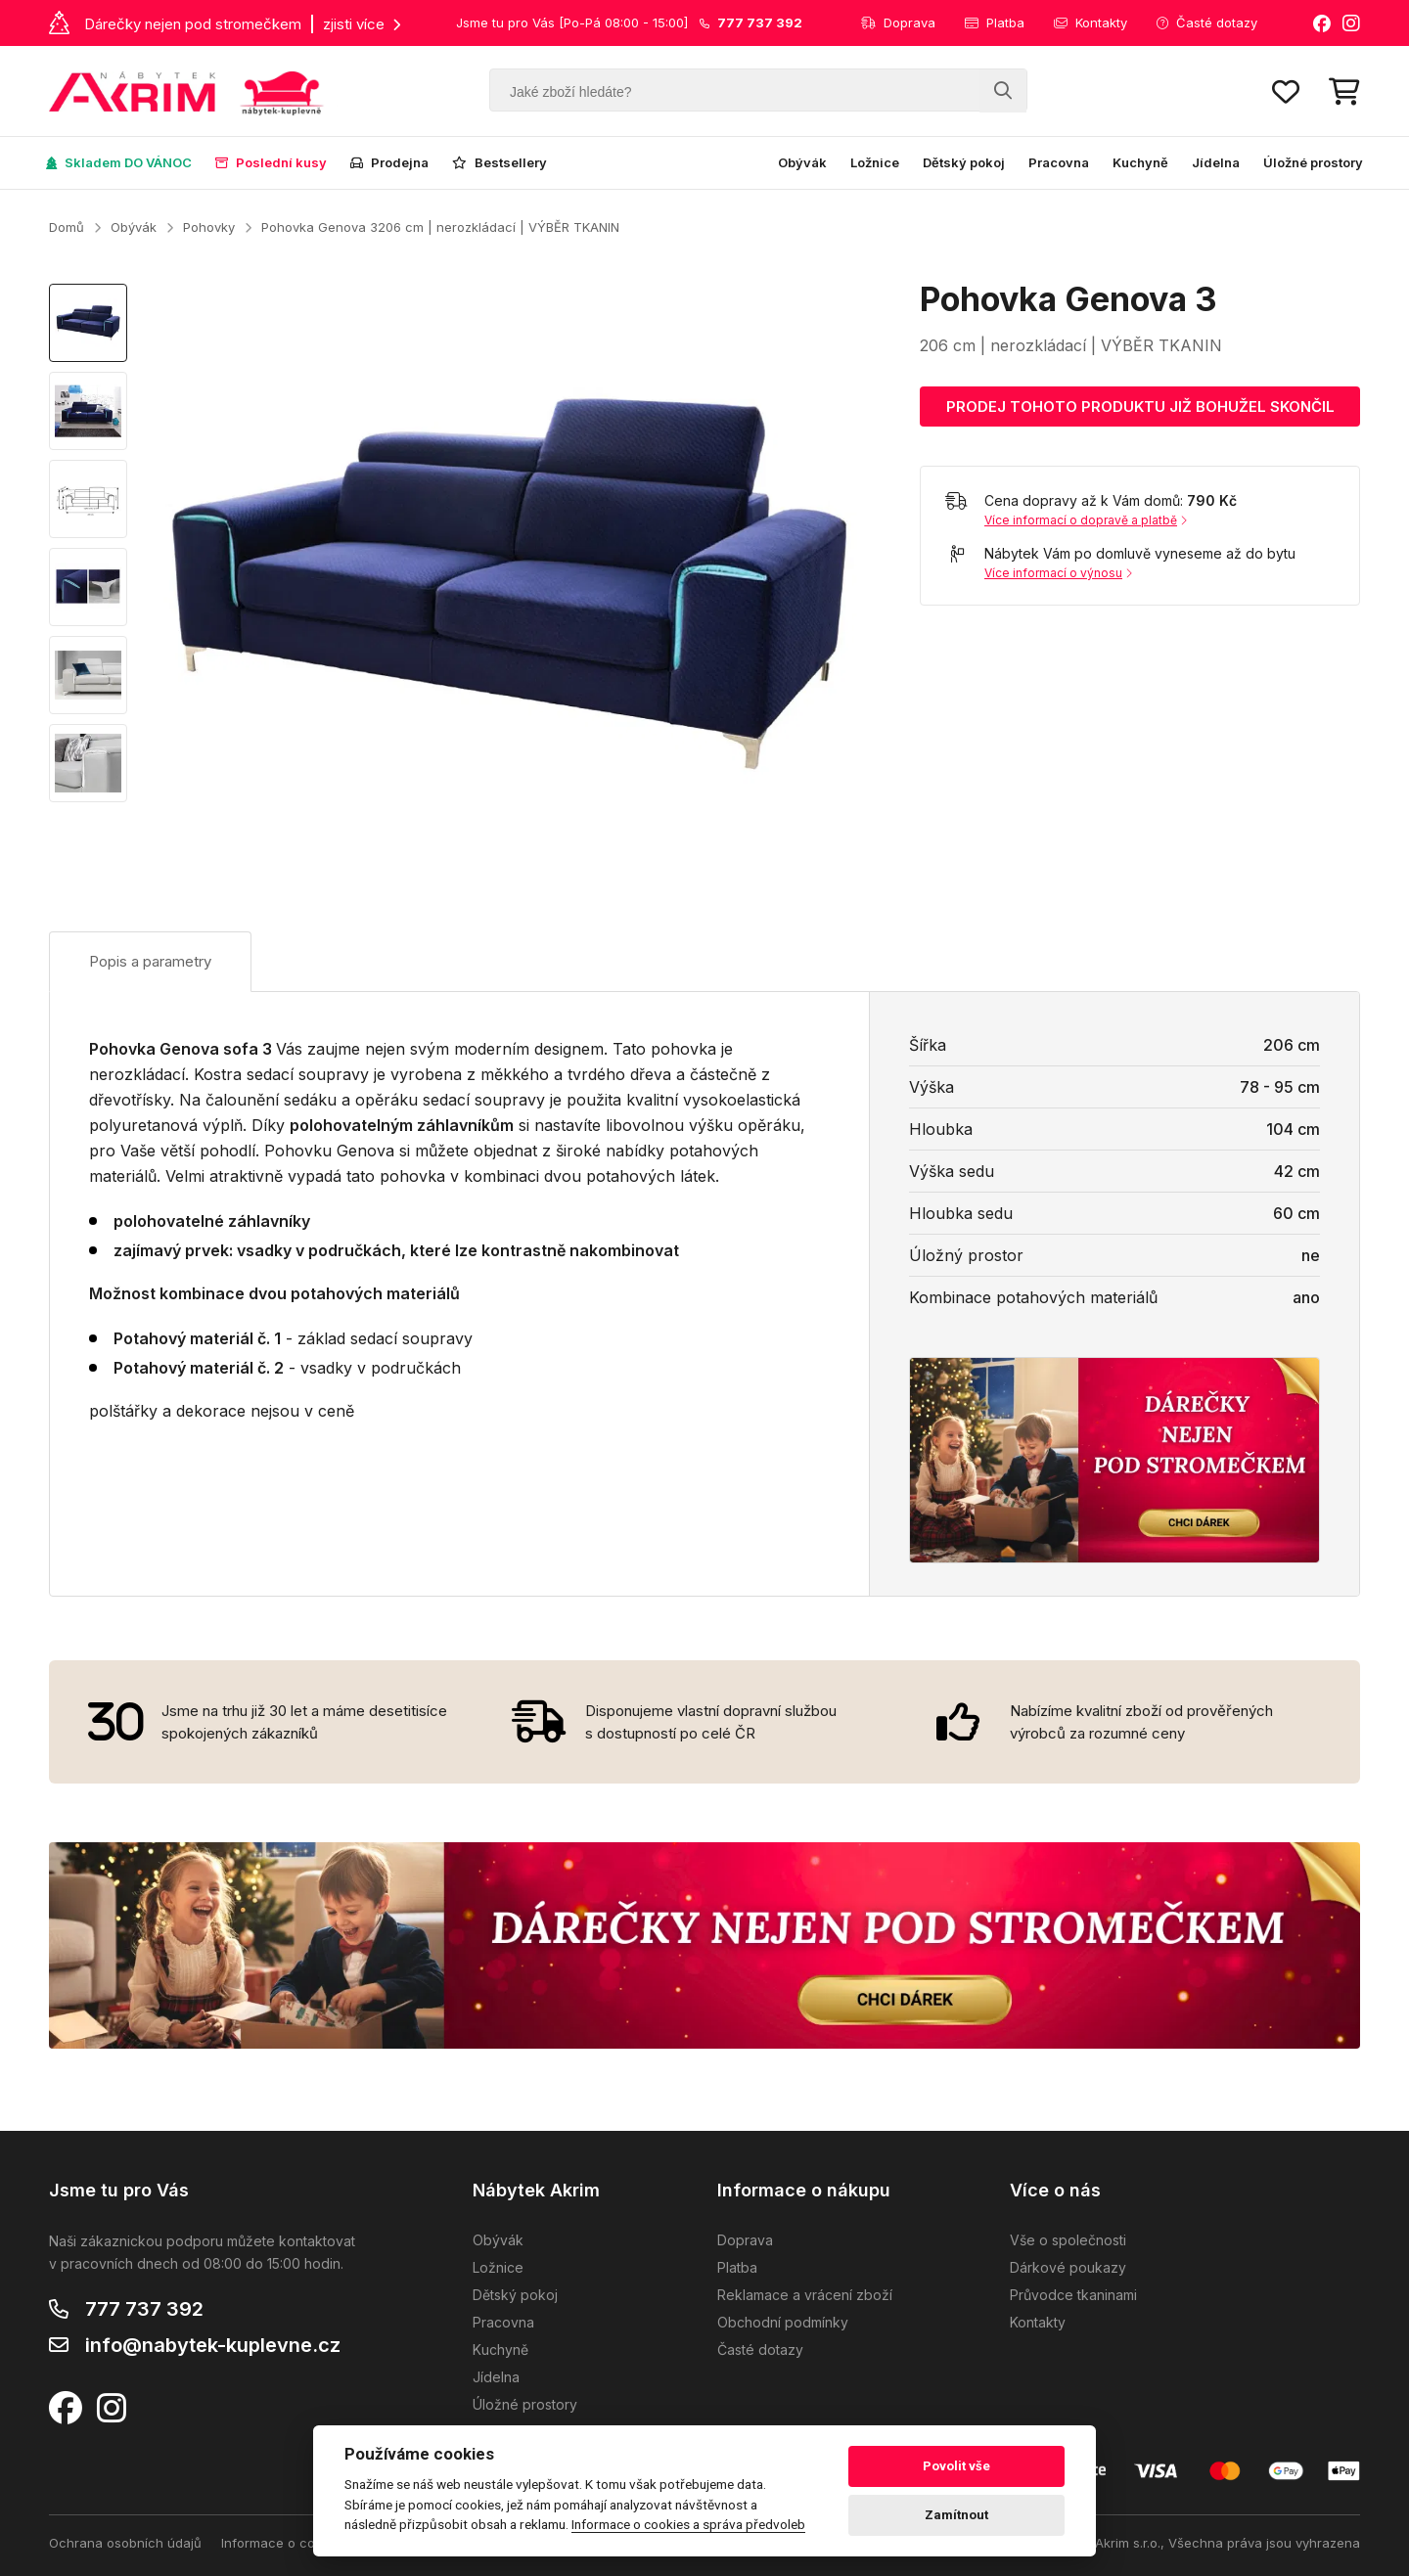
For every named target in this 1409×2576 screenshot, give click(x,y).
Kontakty (1090, 22)
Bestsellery (499, 162)
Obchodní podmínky (782, 2322)
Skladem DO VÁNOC (119, 162)
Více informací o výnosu (1058, 572)
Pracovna (1058, 162)
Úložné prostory (1313, 162)
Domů (66, 227)
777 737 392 (144, 2309)
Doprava (898, 22)
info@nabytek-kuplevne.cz (213, 2345)
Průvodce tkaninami (1073, 2294)
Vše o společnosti (1068, 2240)
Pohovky (209, 227)
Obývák (802, 162)
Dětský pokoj (964, 162)
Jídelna (1216, 162)
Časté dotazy (1207, 22)
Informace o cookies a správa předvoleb (688, 2524)
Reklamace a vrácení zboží (804, 2294)
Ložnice (874, 162)
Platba (994, 22)
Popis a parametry (150, 961)
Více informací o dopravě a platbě (1085, 520)
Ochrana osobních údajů (125, 2543)
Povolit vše (956, 2466)
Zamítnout (956, 2515)
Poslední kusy (271, 162)
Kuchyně (1140, 162)
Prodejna (389, 162)
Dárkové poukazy (1068, 2267)
